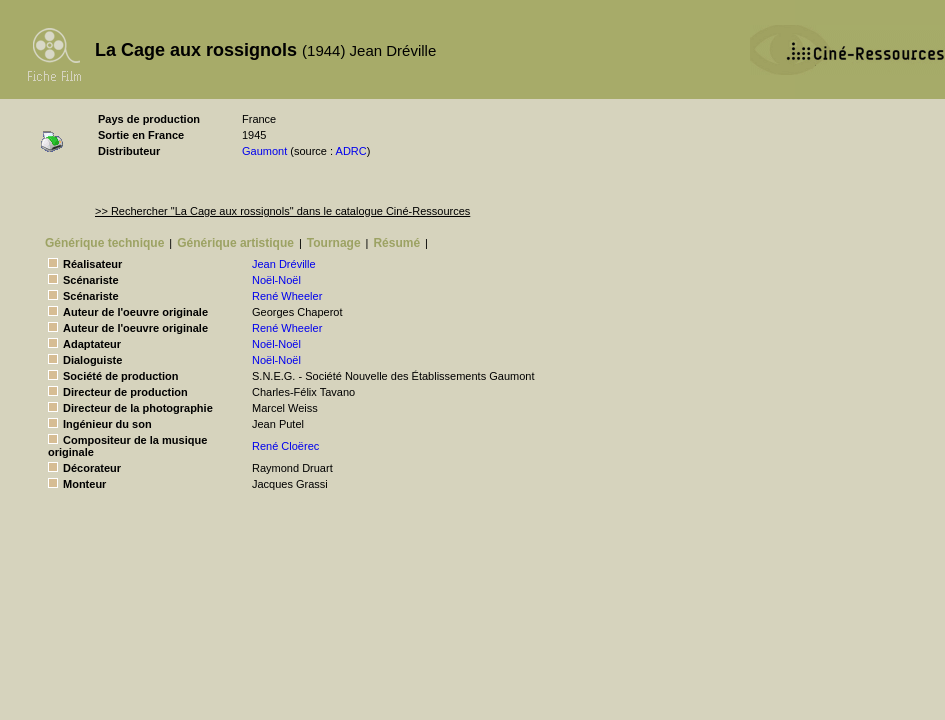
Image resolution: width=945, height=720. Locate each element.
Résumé (396, 243)
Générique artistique (235, 243)
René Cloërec (285, 446)
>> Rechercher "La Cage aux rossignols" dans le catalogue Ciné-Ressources (282, 211)
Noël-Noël (276, 280)
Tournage (334, 243)
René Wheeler (287, 296)
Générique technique (104, 243)
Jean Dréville (284, 264)
